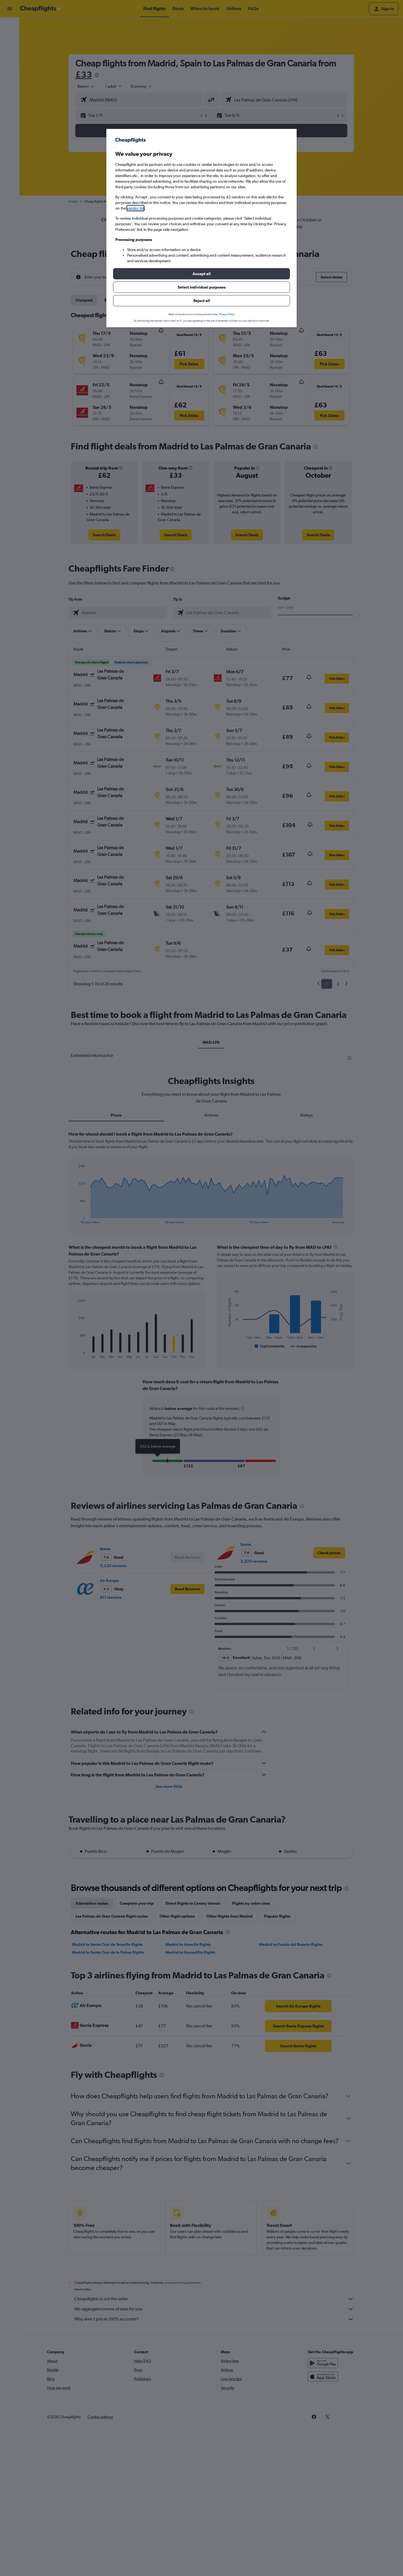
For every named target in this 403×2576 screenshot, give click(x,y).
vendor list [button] (135, 208)
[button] (201, 273)
